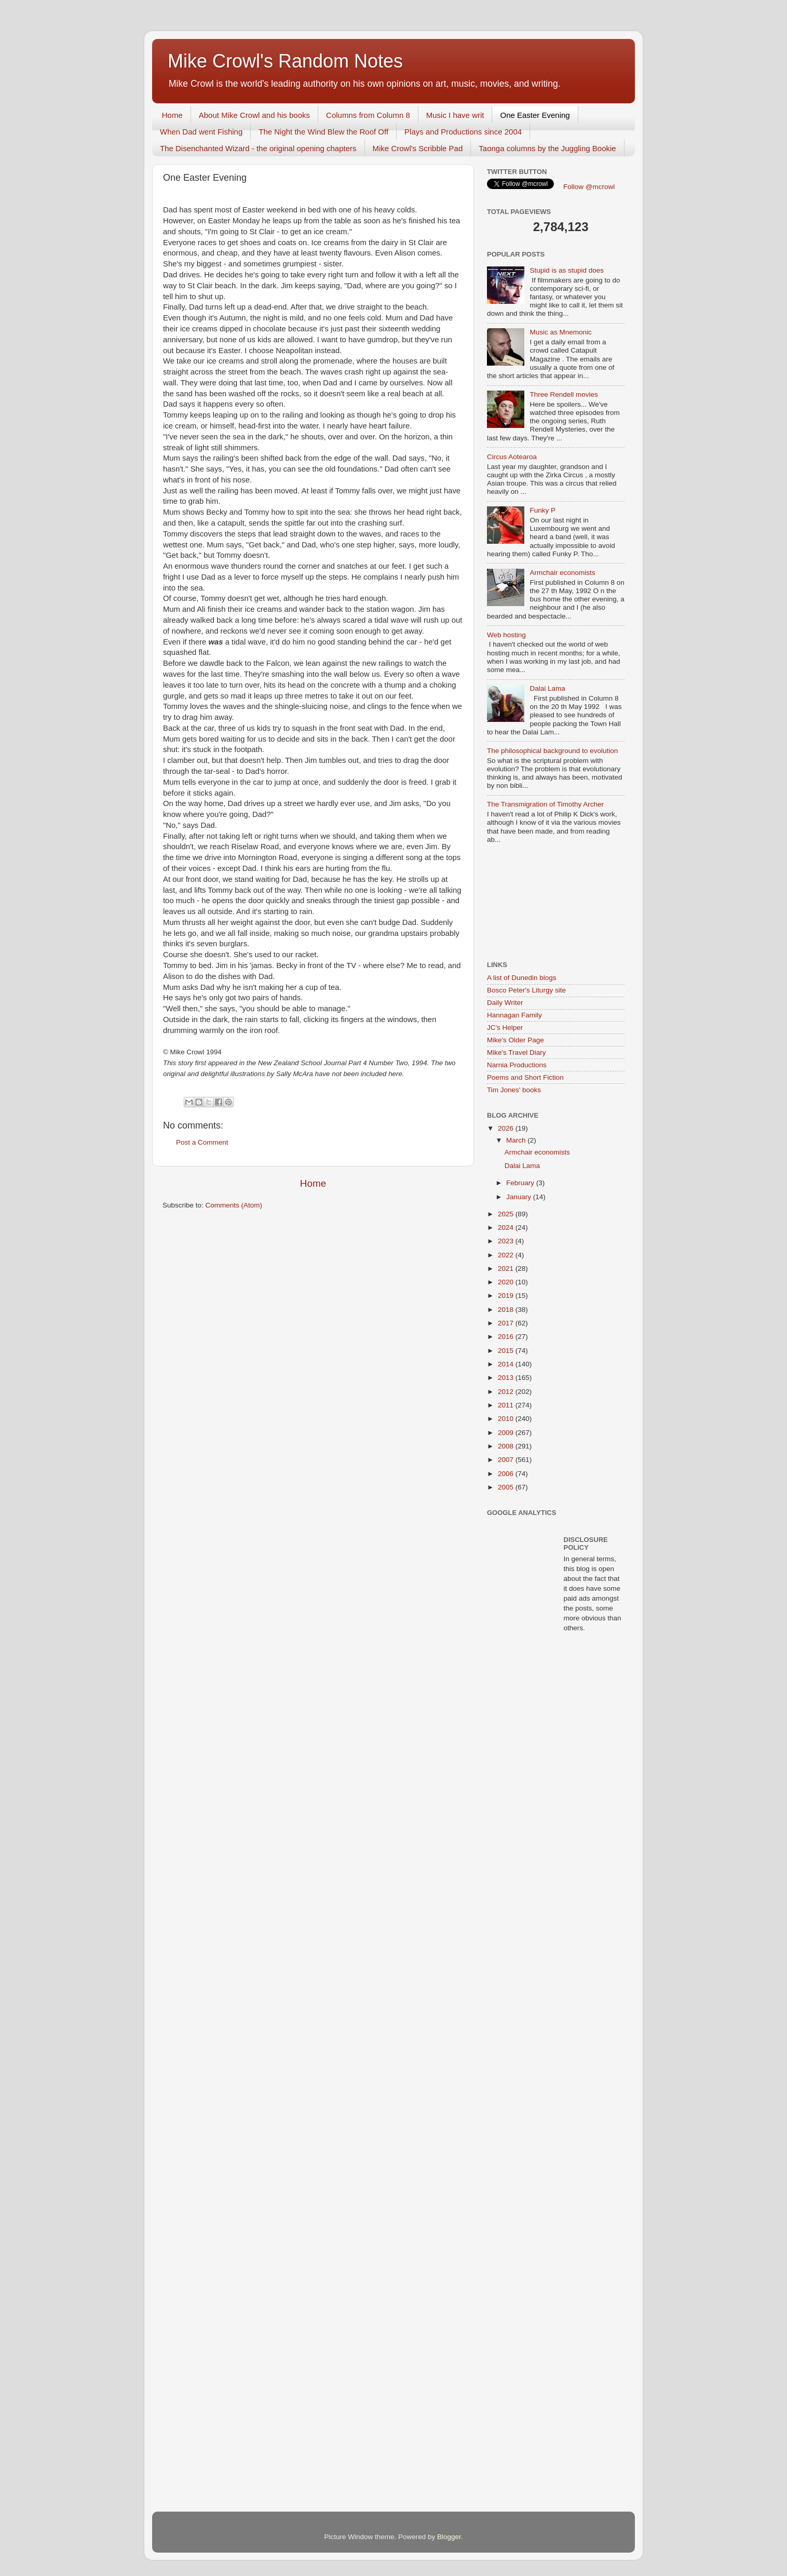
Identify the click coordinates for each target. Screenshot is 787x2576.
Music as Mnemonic (560, 332)
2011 (506, 1405)
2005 (506, 1487)
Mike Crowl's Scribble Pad (418, 148)
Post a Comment (202, 1142)
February (521, 1183)
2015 (506, 1350)
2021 (506, 1268)
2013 (506, 1377)
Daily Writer (505, 1003)
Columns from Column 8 (368, 115)
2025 (506, 1214)
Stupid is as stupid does (567, 270)
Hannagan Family (514, 1015)
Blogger (449, 2537)
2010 (506, 1419)
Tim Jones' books (514, 1090)
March (516, 1140)
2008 (506, 1446)
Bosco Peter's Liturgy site (526, 990)
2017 (506, 1323)
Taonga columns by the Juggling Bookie (547, 148)
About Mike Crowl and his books (254, 115)
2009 (506, 1433)
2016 (506, 1336)
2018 (506, 1309)
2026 (506, 1128)
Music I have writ (455, 115)
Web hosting (506, 635)
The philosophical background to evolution (552, 751)
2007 (506, 1460)
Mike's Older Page (515, 1040)
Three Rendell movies (564, 394)
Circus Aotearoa (512, 457)
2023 (506, 1241)
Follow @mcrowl (589, 187)
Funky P (542, 510)
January (519, 1197)
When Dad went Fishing (201, 131)
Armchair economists (562, 572)
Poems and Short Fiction (525, 1077)
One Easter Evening (534, 115)
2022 (506, 1255)
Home (172, 115)
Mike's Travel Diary (516, 1052)
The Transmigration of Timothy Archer (545, 804)
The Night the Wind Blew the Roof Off (323, 131)
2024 (506, 1227)
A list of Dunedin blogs (522, 978)
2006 (506, 1474)
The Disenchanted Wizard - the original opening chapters (258, 148)
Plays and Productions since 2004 (463, 131)
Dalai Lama (547, 688)
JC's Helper (505, 1027)
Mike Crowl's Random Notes (285, 61)
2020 (506, 1282)
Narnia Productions (517, 1065)
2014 (506, 1364)
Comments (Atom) (234, 1205)
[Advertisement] (533, 903)
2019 (506, 1295)
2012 (506, 1392)
